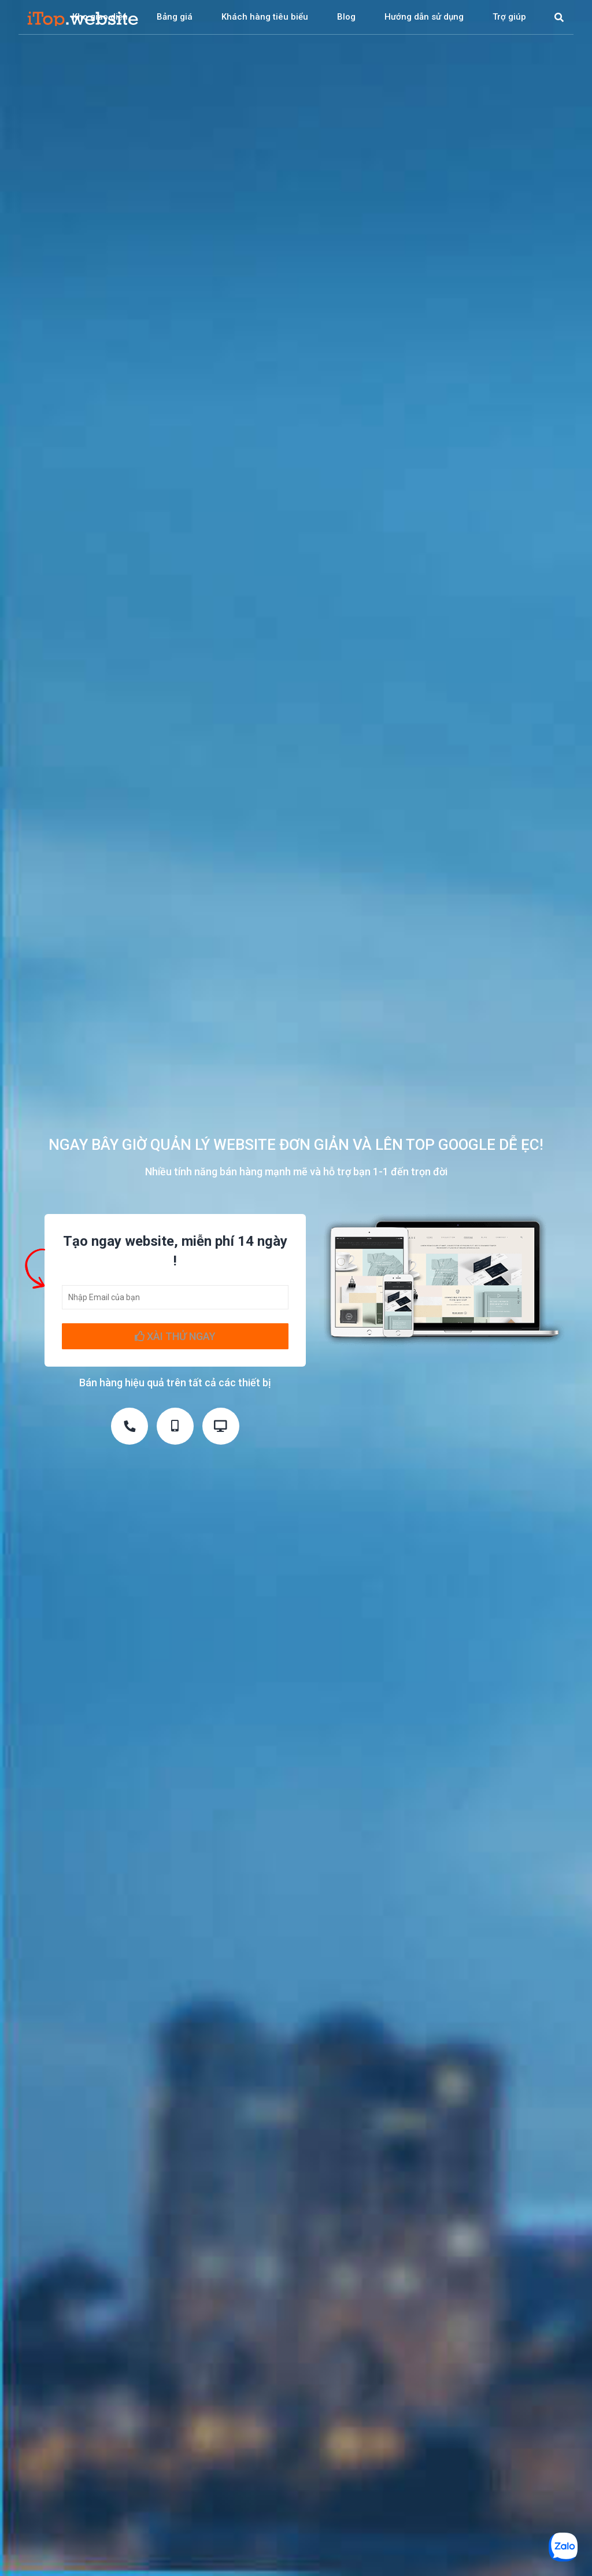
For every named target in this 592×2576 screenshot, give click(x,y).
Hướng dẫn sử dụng (424, 17)
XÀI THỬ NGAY (175, 1336)
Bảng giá (175, 17)
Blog (346, 17)
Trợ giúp (509, 17)
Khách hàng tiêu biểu (264, 17)
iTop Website (83, 17)
